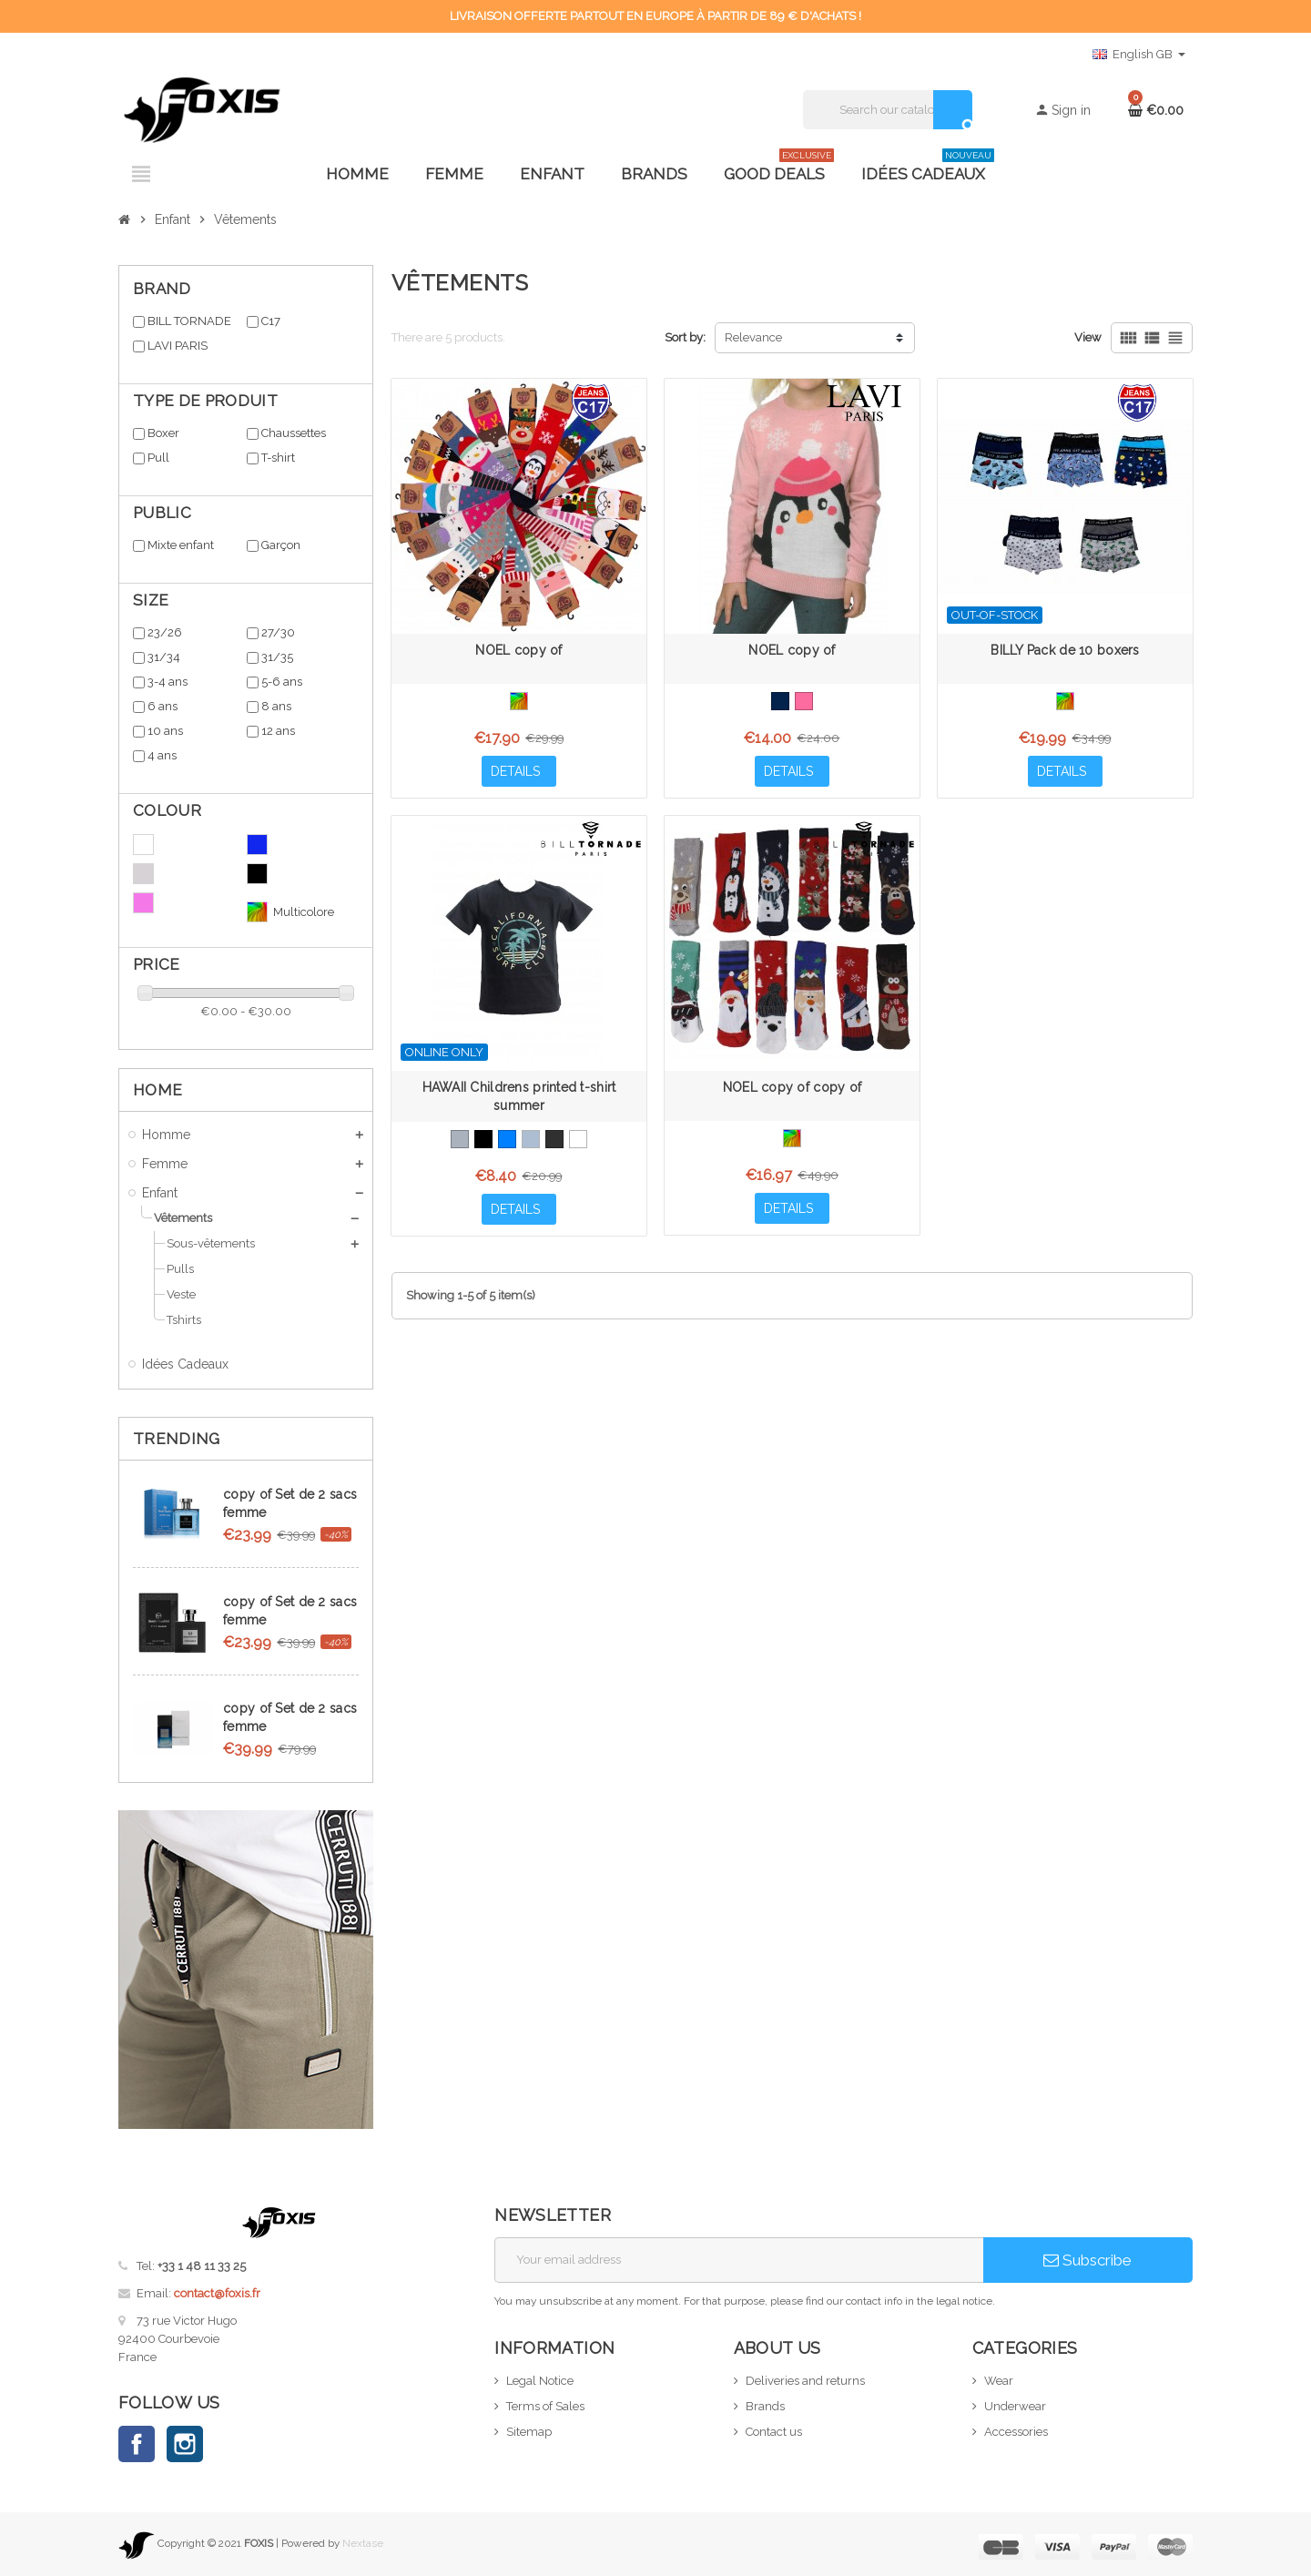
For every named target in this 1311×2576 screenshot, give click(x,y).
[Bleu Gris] (531, 1139)
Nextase (362, 2543)
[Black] (483, 1139)
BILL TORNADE (189, 321)
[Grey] (460, 1139)
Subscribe (1087, 2260)
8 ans (276, 706)
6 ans (162, 706)
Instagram (185, 2444)
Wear (998, 2381)
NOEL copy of (518, 650)
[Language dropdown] (1139, 54)
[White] (578, 1139)
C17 (270, 321)
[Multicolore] (519, 701)
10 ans (165, 731)
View (1088, 337)
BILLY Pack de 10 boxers (1065, 650)
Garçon (280, 545)
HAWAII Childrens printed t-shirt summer (519, 1096)
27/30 (278, 632)
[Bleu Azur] (507, 1139)
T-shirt (278, 457)
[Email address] (738, 2260)
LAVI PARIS (177, 345)
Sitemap (529, 2432)
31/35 (277, 657)
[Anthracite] (554, 1139)
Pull (158, 457)
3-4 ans (167, 681)
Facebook (136, 2444)
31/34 (163, 657)
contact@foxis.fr (217, 2293)
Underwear (1015, 2406)
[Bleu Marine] (780, 701)
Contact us (774, 2432)
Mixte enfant (180, 545)
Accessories (1016, 2432)
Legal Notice (540, 2381)
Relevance (753, 337)
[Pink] (804, 701)
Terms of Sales (545, 2406)
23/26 (164, 632)
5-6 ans (281, 681)
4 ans (162, 755)
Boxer (163, 433)
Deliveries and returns (805, 2381)
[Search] (887, 109)
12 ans (278, 731)
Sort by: (685, 337)
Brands (765, 2406)
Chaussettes (293, 433)
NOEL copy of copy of (792, 1087)
